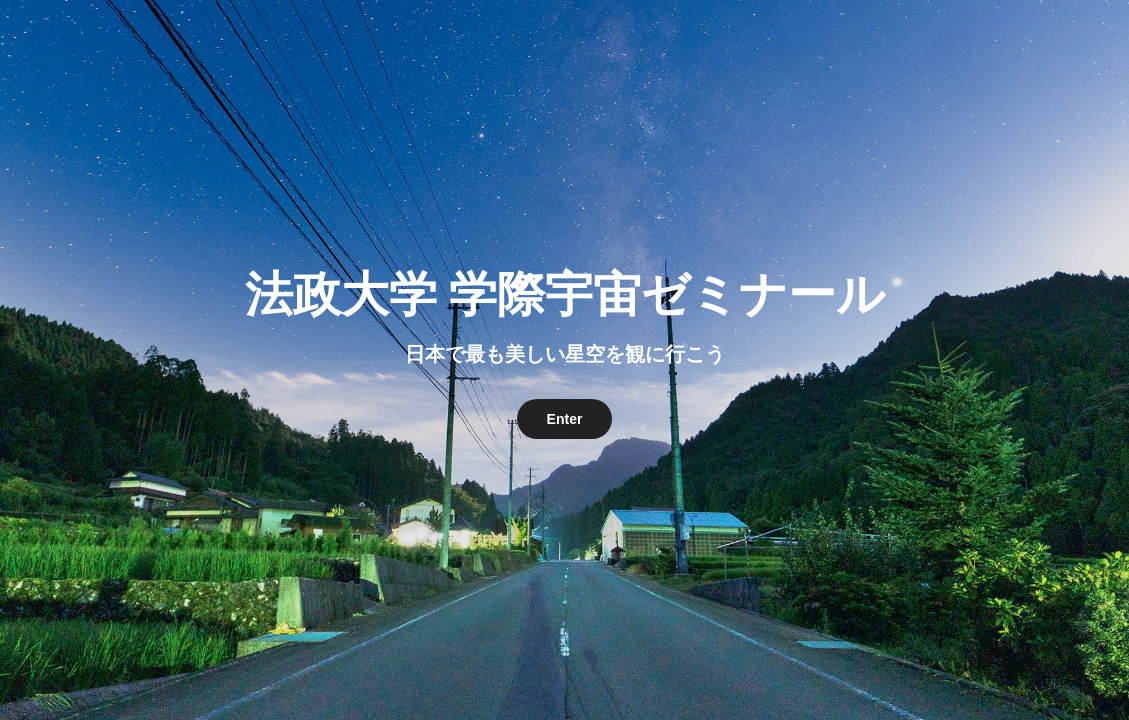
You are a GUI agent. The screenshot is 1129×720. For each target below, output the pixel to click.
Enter (565, 419)
